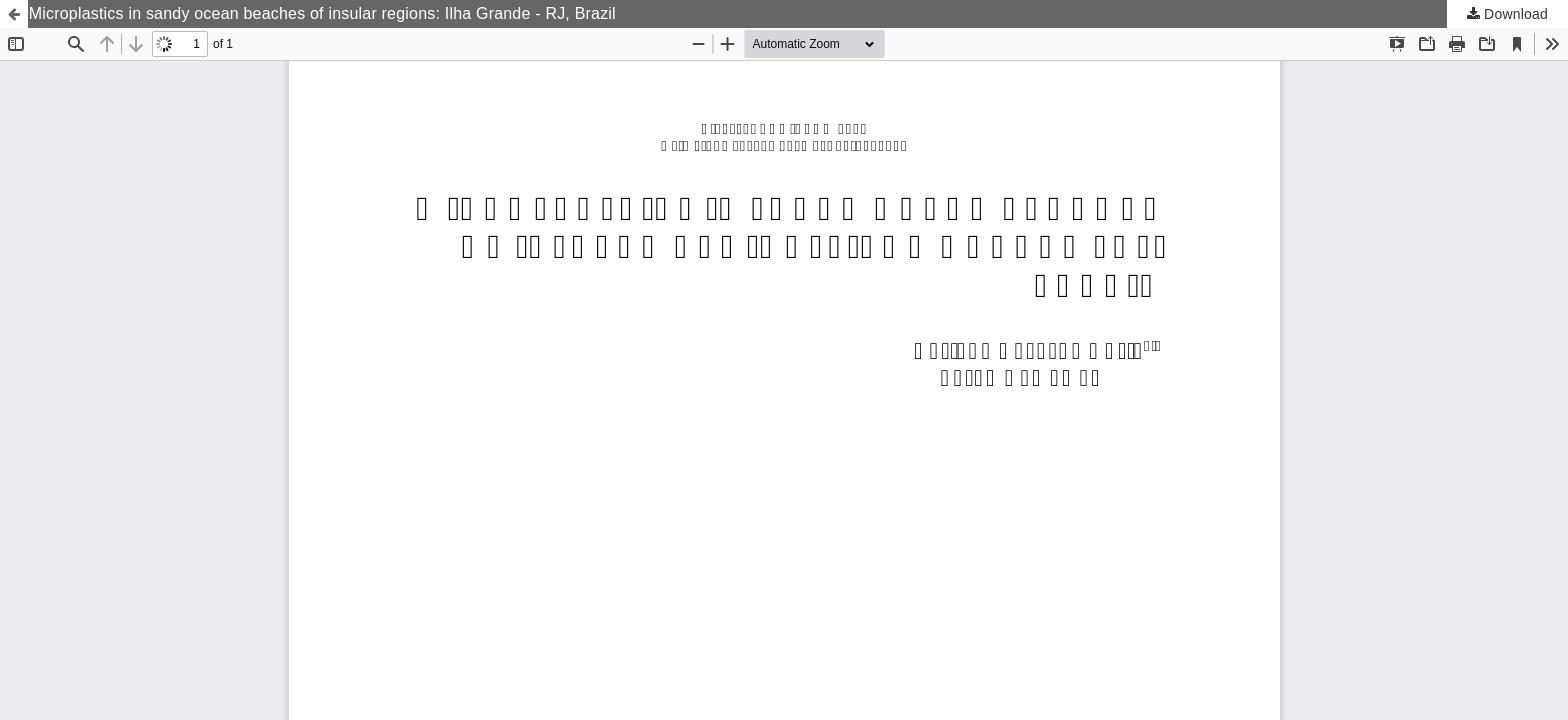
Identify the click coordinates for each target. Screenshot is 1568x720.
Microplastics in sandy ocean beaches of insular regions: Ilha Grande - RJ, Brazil (322, 13)
